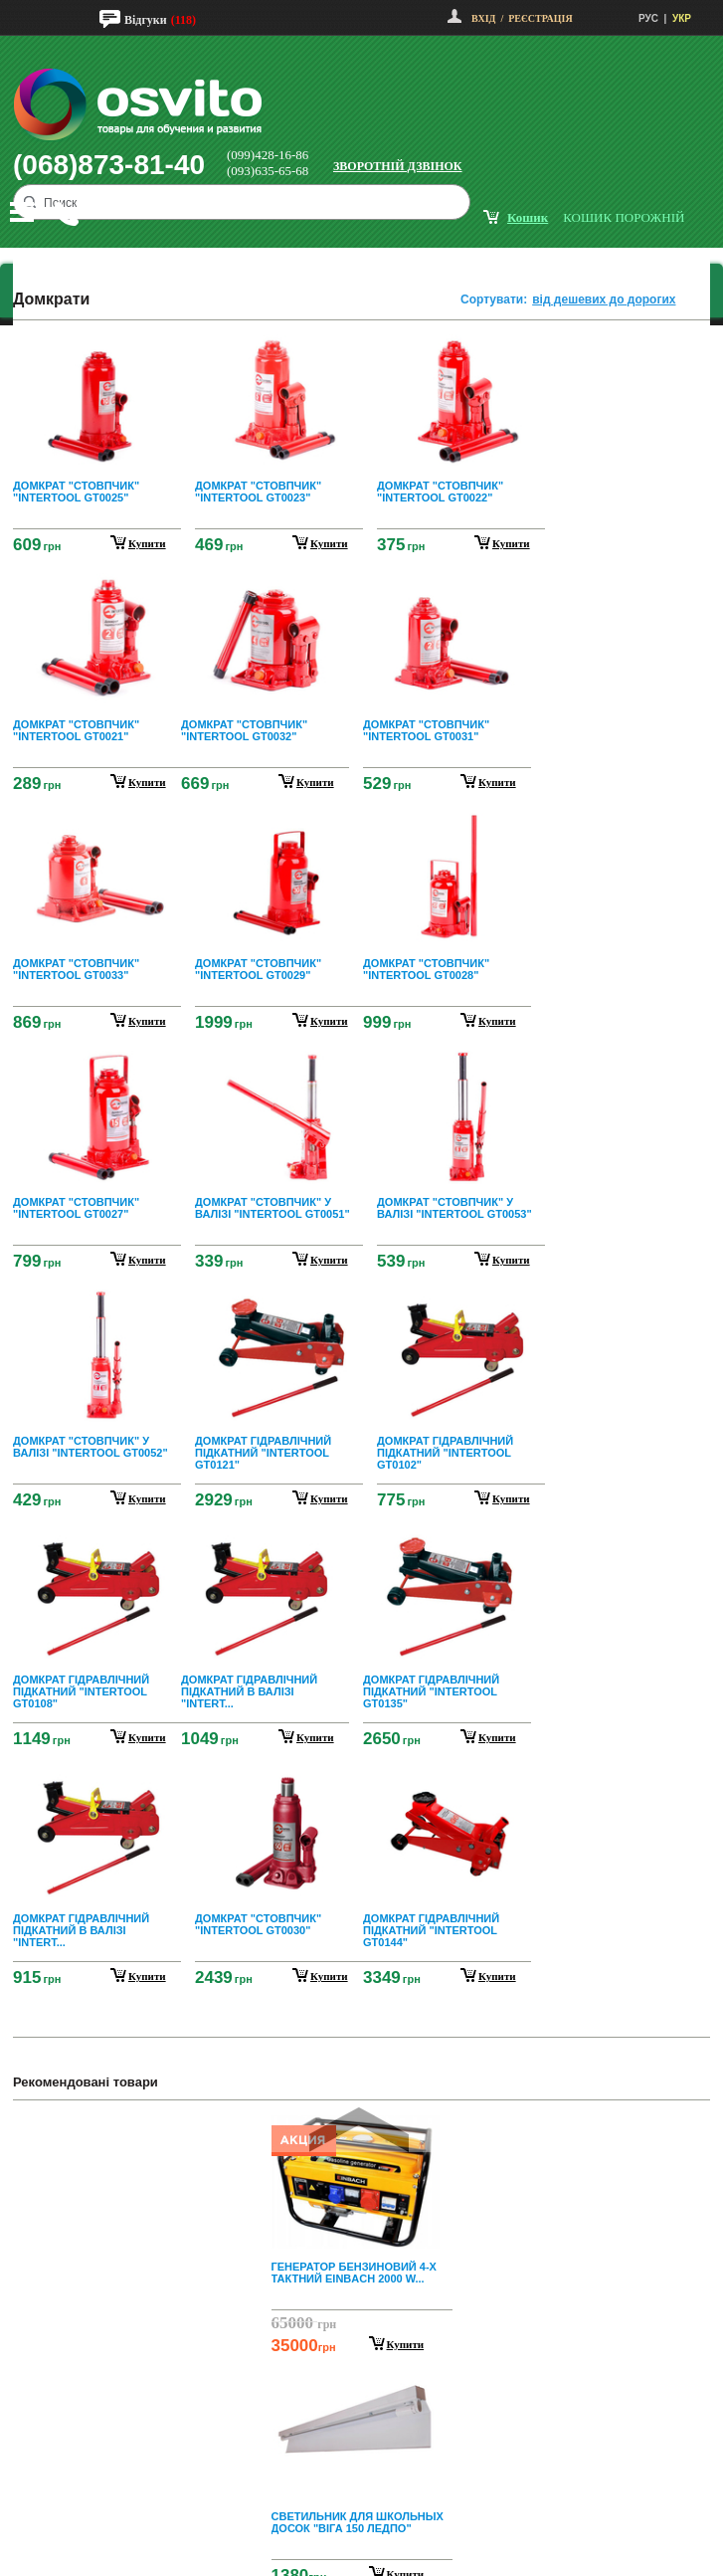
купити (147, 543)
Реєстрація (540, 18)
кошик (527, 217)
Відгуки (145, 20)
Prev (359, 2129)
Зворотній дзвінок (397, 166)
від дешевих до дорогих (603, 299)
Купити (406, 2344)
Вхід (483, 18)
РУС (648, 18)
